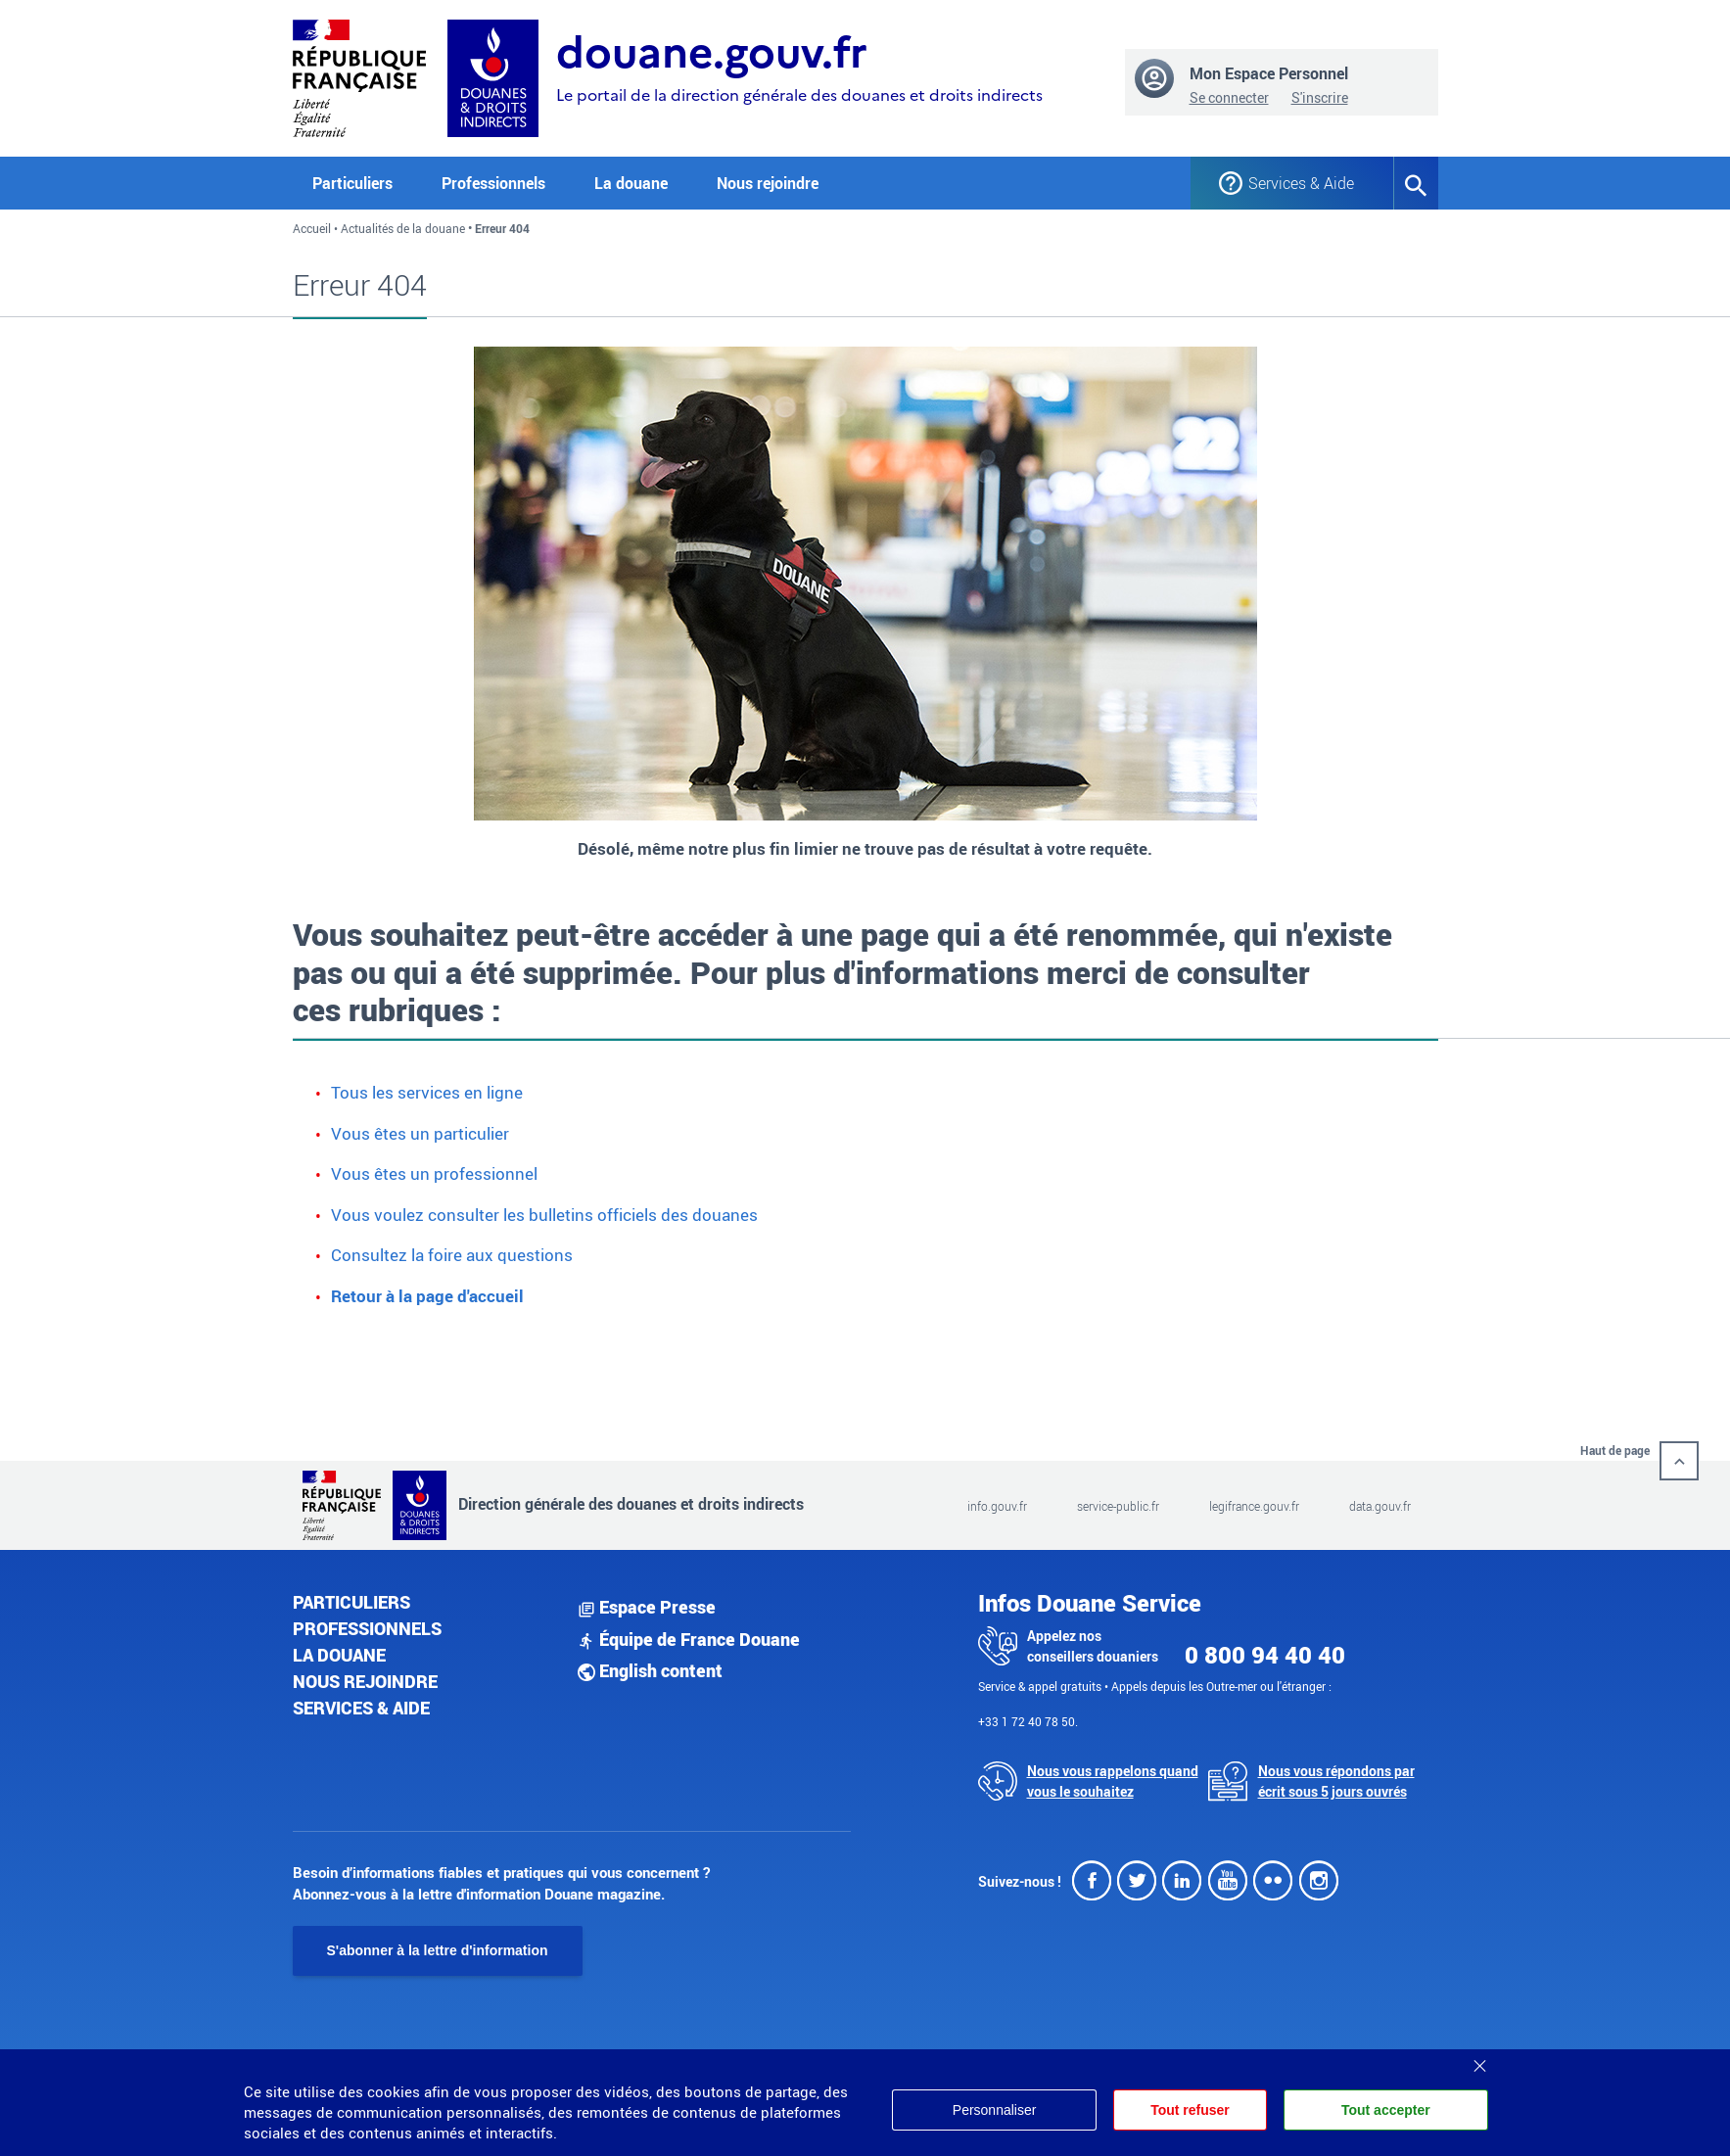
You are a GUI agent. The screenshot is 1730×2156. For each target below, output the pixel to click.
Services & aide (361, 1707)
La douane (339, 1654)
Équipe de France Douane (689, 1639)
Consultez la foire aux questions (452, 1254)
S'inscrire (1319, 97)
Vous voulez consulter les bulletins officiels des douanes (544, 1214)
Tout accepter (1385, 2110)
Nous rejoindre (767, 183)
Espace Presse (647, 1606)
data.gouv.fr (1380, 1506)
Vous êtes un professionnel (434, 1173)
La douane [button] (631, 183)
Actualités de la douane (403, 228)
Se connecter (1229, 97)
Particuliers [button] (352, 183)
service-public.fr (1118, 1506)
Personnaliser (993, 2110)
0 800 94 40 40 (1265, 1654)
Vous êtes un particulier (420, 1133)
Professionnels (367, 1628)
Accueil (312, 228)
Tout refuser (1189, 2110)
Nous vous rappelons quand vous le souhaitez (1112, 1781)
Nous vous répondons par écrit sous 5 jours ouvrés (1336, 1781)
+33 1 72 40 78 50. (1028, 1721)
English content (650, 1670)
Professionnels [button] (493, 183)
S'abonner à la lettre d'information (437, 1950)
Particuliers (351, 1602)
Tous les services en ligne (427, 1092)
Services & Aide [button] (1301, 183)
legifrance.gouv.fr (1254, 1506)
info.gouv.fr (997, 1506)
